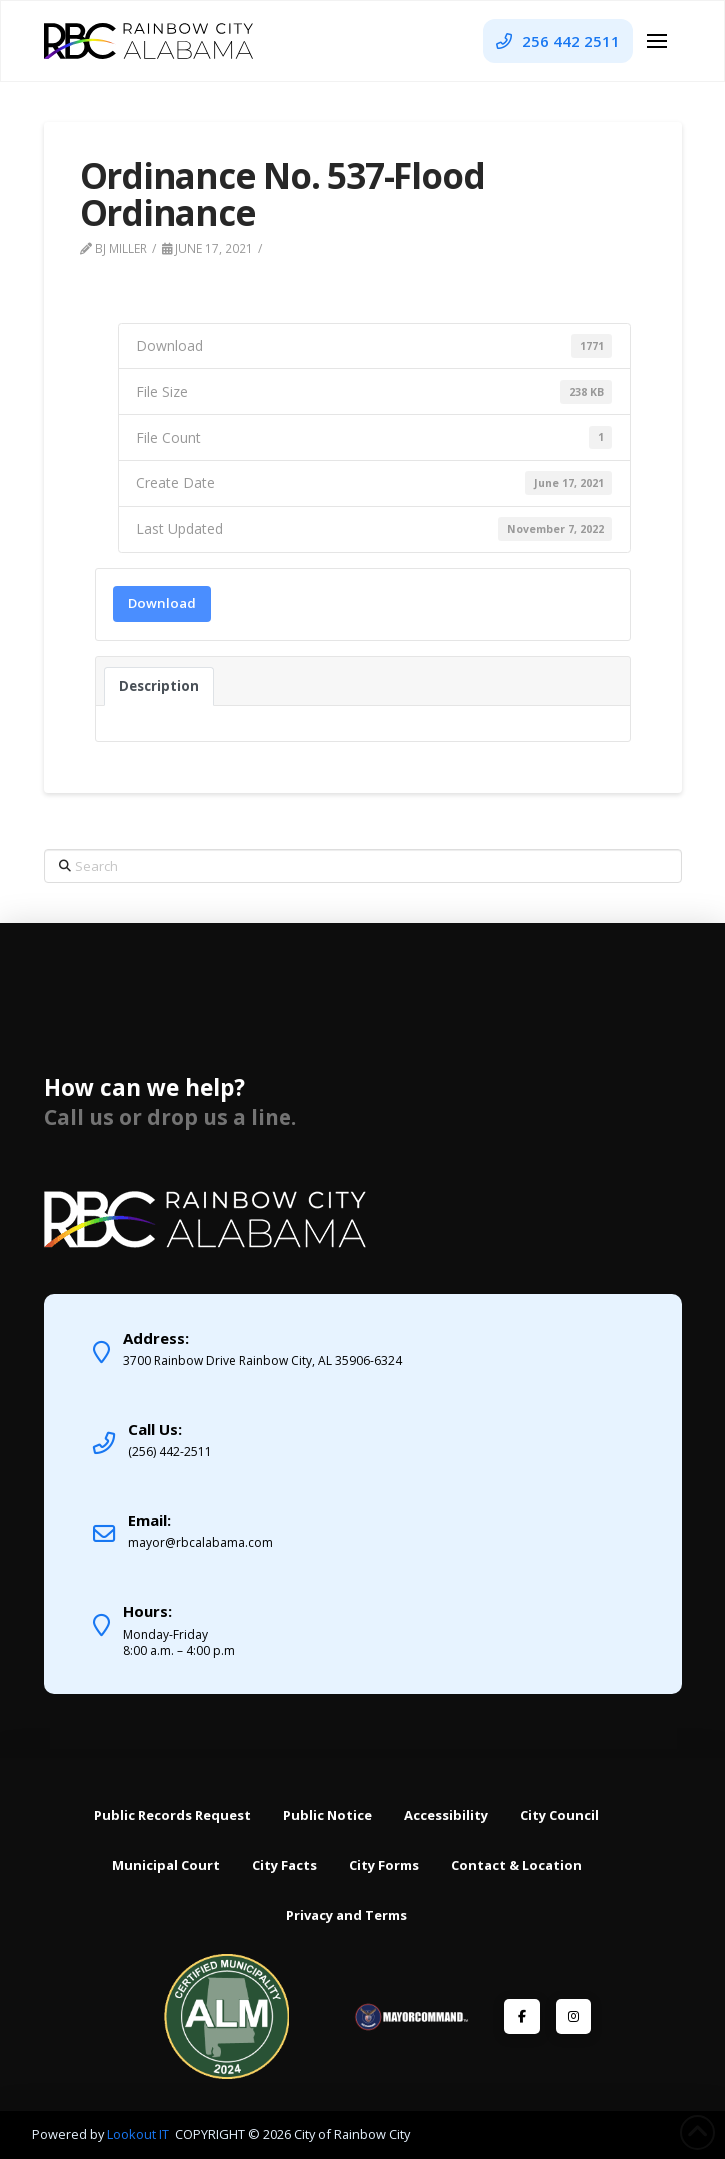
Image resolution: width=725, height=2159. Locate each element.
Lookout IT (139, 2134)
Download (162, 603)
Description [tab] (159, 686)
